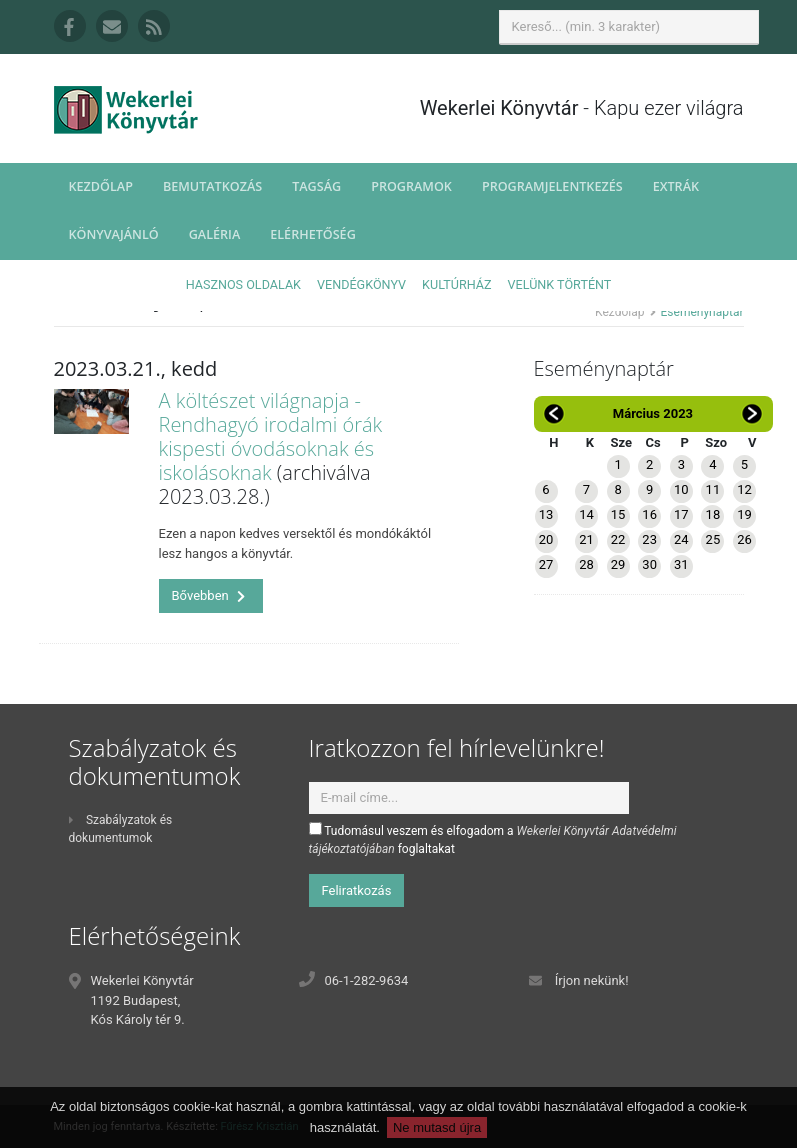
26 (744, 539)
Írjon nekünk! (592, 980)
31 (681, 564)
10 (681, 489)
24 (681, 539)
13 (546, 514)
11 (713, 489)
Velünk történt (560, 284)
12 (744, 489)
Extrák (676, 186)
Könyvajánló (114, 234)
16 (649, 514)
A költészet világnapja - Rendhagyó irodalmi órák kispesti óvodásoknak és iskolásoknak (271, 436)
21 (586, 539)
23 (649, 539)
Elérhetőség (313, 234)
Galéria (215, 234)
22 (618, 539)
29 (618, 564)
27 (546, 564)
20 (546, 539)
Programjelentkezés (552, 186)
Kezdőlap (101, 186)
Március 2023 (653, 413)
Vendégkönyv (361, 284)
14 (586, 514)
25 (713, 539)
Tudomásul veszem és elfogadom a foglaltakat (493, 839)
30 (649, 564)
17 (681, 514)
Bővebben (209, 595)
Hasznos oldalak (243, 284)
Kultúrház (456, 284)
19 (744, 514)
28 (586, 564)
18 (713, 514)
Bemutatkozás (212, 186)
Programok (411, 186)
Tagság (316, 186)
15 (618, 514)
